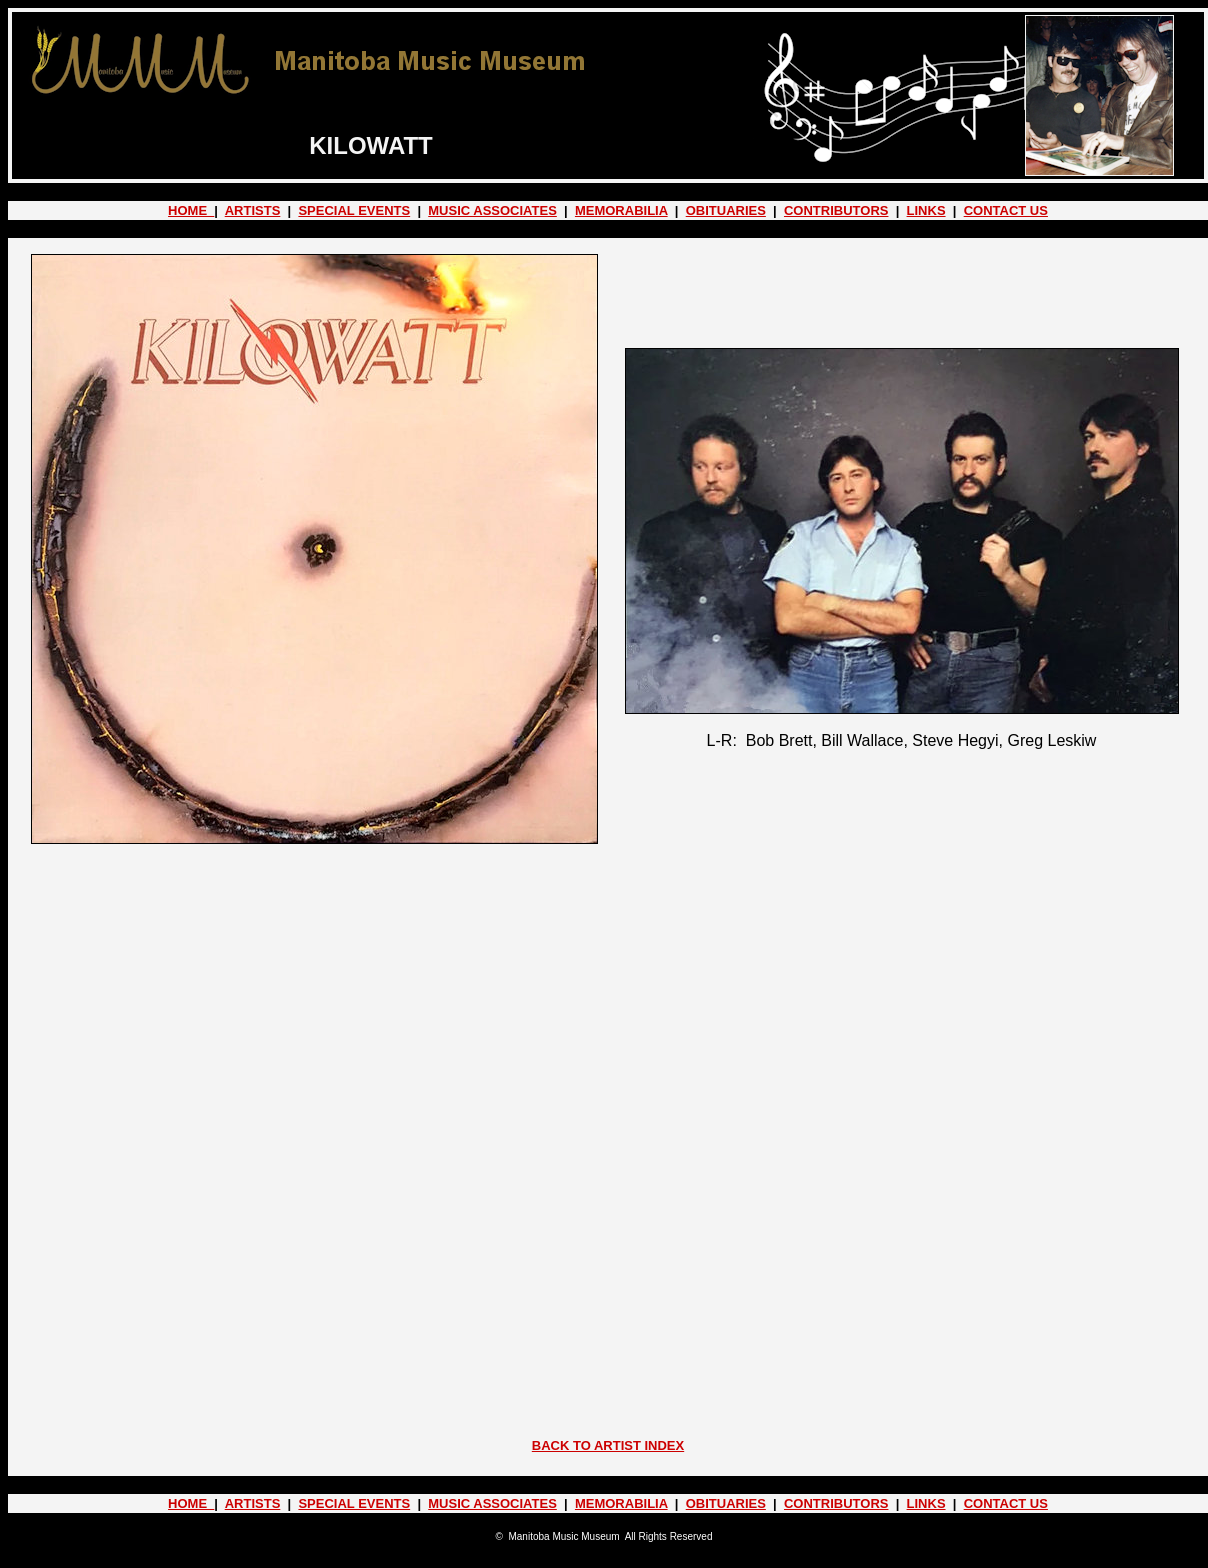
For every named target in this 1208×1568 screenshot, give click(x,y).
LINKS (926, 210)
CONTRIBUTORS (836, 210)
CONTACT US (1006, 210)
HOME (191, 210)
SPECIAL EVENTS (354, 210)
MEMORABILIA (621, 210)
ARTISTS (253, 210)
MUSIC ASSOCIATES (492, 210)
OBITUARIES (726, 210)
